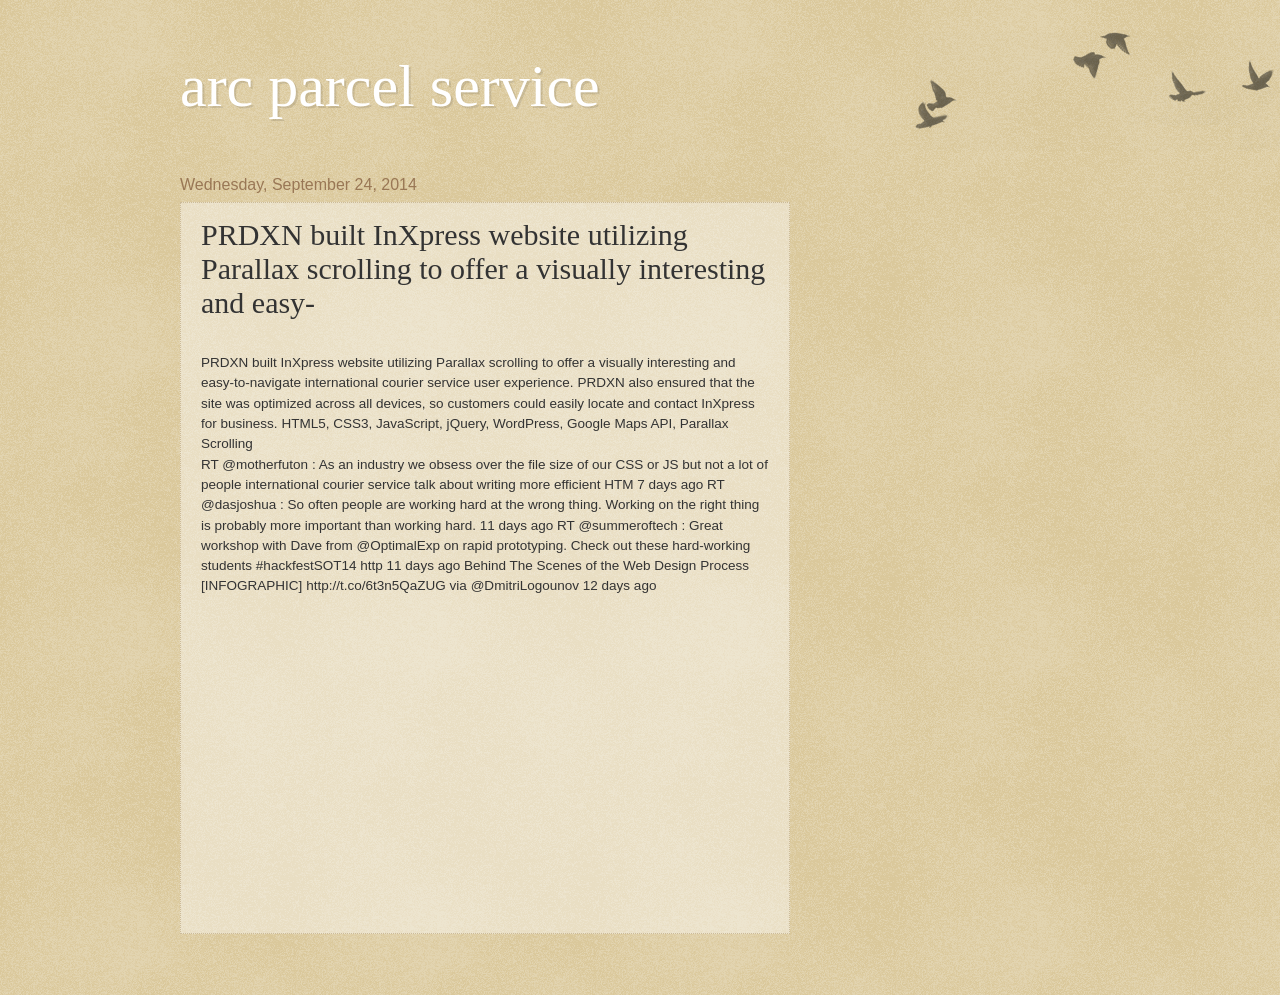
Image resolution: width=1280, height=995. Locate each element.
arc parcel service (390, 86)
